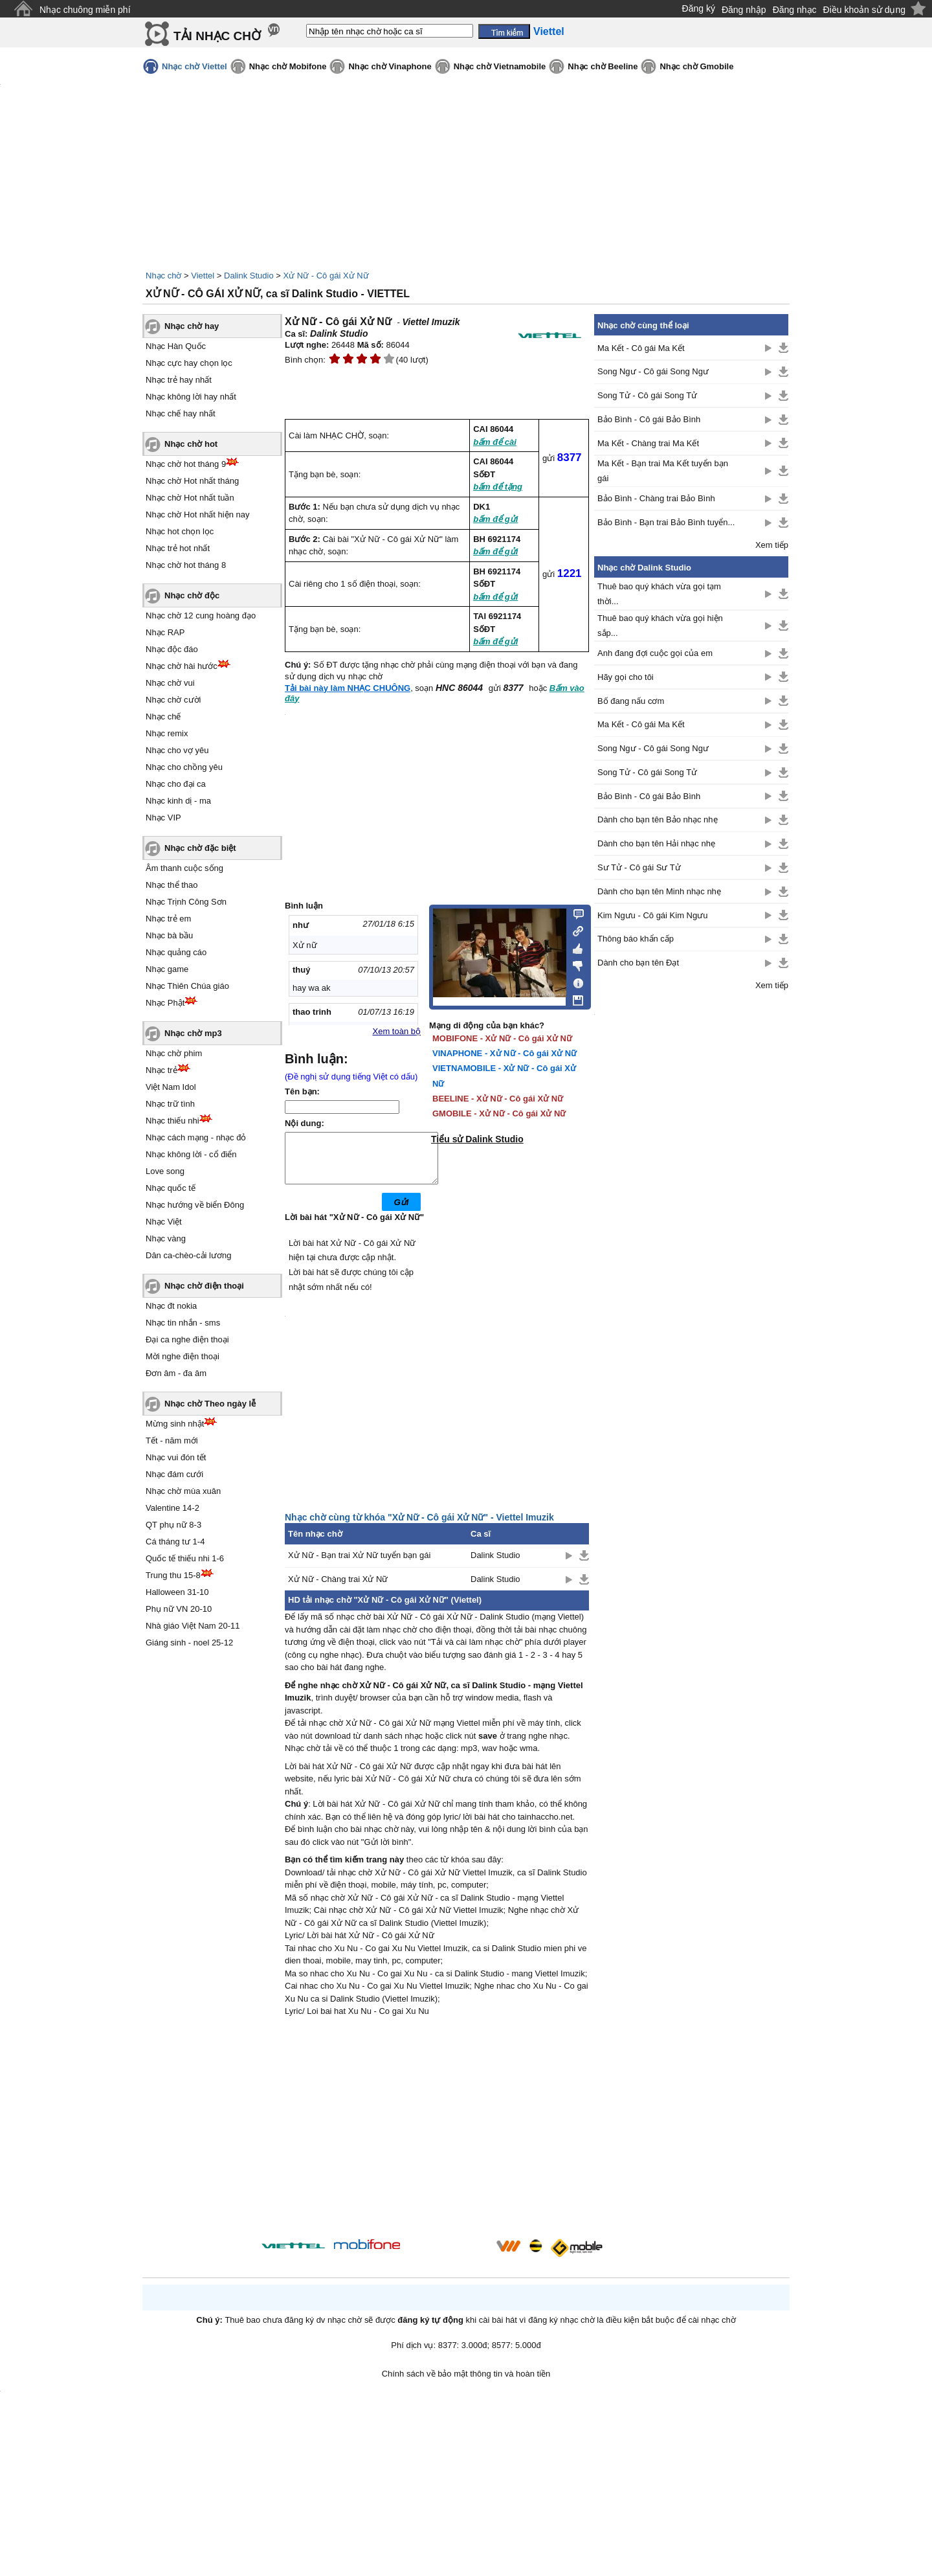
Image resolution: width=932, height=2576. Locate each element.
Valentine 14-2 (172, 1508)
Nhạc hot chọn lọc (180, 531)
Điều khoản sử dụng (864, 10)
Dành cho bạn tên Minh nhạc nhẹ (659, 891)
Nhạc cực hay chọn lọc (189, 363)
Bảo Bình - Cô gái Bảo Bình (648, 419)
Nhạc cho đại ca (176, 784)
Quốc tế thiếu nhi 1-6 (185, 1558)
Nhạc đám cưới (174, 1474)
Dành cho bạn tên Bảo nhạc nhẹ (657, 819)
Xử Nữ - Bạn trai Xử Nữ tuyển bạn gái (359, 1565)
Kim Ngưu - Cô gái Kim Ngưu (652, 915)
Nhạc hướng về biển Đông (195, 1205)
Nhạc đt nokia (171, 1306)
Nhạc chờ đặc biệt (200, 848)
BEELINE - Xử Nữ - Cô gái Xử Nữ (497, 1098)
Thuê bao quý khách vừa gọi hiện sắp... (660, 625)
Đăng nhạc (795, 10)
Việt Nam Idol (171, 1087)
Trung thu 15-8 (173, 1575)
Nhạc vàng (166, 1238)
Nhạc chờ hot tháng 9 (186, 464)
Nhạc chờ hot (190, 444)
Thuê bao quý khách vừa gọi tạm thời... (659, 594)
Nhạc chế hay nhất (181, 413)
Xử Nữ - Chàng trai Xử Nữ (338, 1589)
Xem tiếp (771, 545)
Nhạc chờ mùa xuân (183, 1491)
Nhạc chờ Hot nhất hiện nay (198, 514)
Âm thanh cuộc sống (184, 868)
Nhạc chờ (163, 275)
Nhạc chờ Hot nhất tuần (190, 498)
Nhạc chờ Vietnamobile (500, 66)
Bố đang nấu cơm (630, 701)
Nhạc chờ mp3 (193, 1033)
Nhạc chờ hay (191, 326)
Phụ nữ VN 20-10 (179, 1609)
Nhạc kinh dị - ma (178, 801)
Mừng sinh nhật (175, 1424)
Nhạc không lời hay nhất (191, 396)
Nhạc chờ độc (191, 595)
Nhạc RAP (165, 632)
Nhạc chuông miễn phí (85, 10)
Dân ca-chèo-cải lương (188, 1255)
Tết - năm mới (172, 1440)
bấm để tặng (497, 486)
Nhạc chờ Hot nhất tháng (192, 481)
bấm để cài (494, 442)
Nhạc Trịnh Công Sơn (186, 902)
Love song (165, 1171)
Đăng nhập (744, 10)
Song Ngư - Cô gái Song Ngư (653, 371)
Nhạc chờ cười (173, 700)
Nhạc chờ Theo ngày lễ (210, 1403)
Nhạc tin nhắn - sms (183, 1323)
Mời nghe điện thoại (182, 1356)
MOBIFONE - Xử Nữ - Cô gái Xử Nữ (502, 1038)
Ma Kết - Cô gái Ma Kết (641, 348)
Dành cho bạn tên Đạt (638, 962)
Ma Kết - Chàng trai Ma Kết (648, 443)
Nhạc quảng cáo (176, 952)
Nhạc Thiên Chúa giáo (187, 986)
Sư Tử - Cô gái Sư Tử (639, 867)
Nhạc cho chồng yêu (184, 767)
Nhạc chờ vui (170, 683)
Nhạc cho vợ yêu (177, 750)
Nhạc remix (167, 733)
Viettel (202, 275)
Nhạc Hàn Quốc (176, 346)
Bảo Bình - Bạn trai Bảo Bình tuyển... (666, 522)
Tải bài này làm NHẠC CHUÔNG (347, 688)
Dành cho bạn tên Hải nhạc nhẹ (656, 843)
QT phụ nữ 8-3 (173, 1525)
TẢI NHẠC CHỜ (217, 36)
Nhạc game (167, 969)
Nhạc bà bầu (169, 935)
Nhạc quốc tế (170, 1188)
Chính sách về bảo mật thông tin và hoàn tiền (466, 2383)
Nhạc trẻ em (168, 918)
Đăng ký (698, 8)
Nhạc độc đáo (172, 649)
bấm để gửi (495, 519)
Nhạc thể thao (172, 885)
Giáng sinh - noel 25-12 (189, 1642)
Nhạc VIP (163, 817)
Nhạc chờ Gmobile (696, 66)
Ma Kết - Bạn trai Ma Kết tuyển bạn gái (662, 470)
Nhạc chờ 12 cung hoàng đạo (201, 615)
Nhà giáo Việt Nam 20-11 (193, 1626)
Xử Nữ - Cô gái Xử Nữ (325, 275)
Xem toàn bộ (397, 1031)
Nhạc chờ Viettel (194, 66)
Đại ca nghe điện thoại (187, 1339)
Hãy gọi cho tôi (625, 677)
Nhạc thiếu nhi (172, 1120)
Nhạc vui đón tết (176, 1457)
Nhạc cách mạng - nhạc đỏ (196, 1137)
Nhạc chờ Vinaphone (389, 66)
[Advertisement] (437, 2139)
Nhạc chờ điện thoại (204, 1286)
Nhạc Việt (164, 1221)
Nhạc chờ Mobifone (288, 66)
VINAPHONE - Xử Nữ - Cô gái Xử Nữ (504, 1053)
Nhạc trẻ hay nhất (179, 380)
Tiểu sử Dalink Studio (477, 1139)
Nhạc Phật (165, 1003)
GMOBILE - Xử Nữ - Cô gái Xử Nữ (499, 1113)
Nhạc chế (163, 716)
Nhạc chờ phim (174, 1053)
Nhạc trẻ (161, 1070)
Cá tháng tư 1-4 (175, 1541)
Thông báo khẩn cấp (635, 938)
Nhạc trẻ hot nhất (178, 548)
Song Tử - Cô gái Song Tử (647, 395)
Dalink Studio (249, 275)
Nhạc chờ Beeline (603, 66)
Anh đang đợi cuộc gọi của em (655, 653)
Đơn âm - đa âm (176, 1373)
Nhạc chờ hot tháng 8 (186, 565)
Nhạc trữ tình (170, 1104)
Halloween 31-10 (177, 1592)
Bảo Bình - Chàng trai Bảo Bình (656, 498)
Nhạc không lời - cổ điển (191, 1154)
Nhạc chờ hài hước (181, 666)
